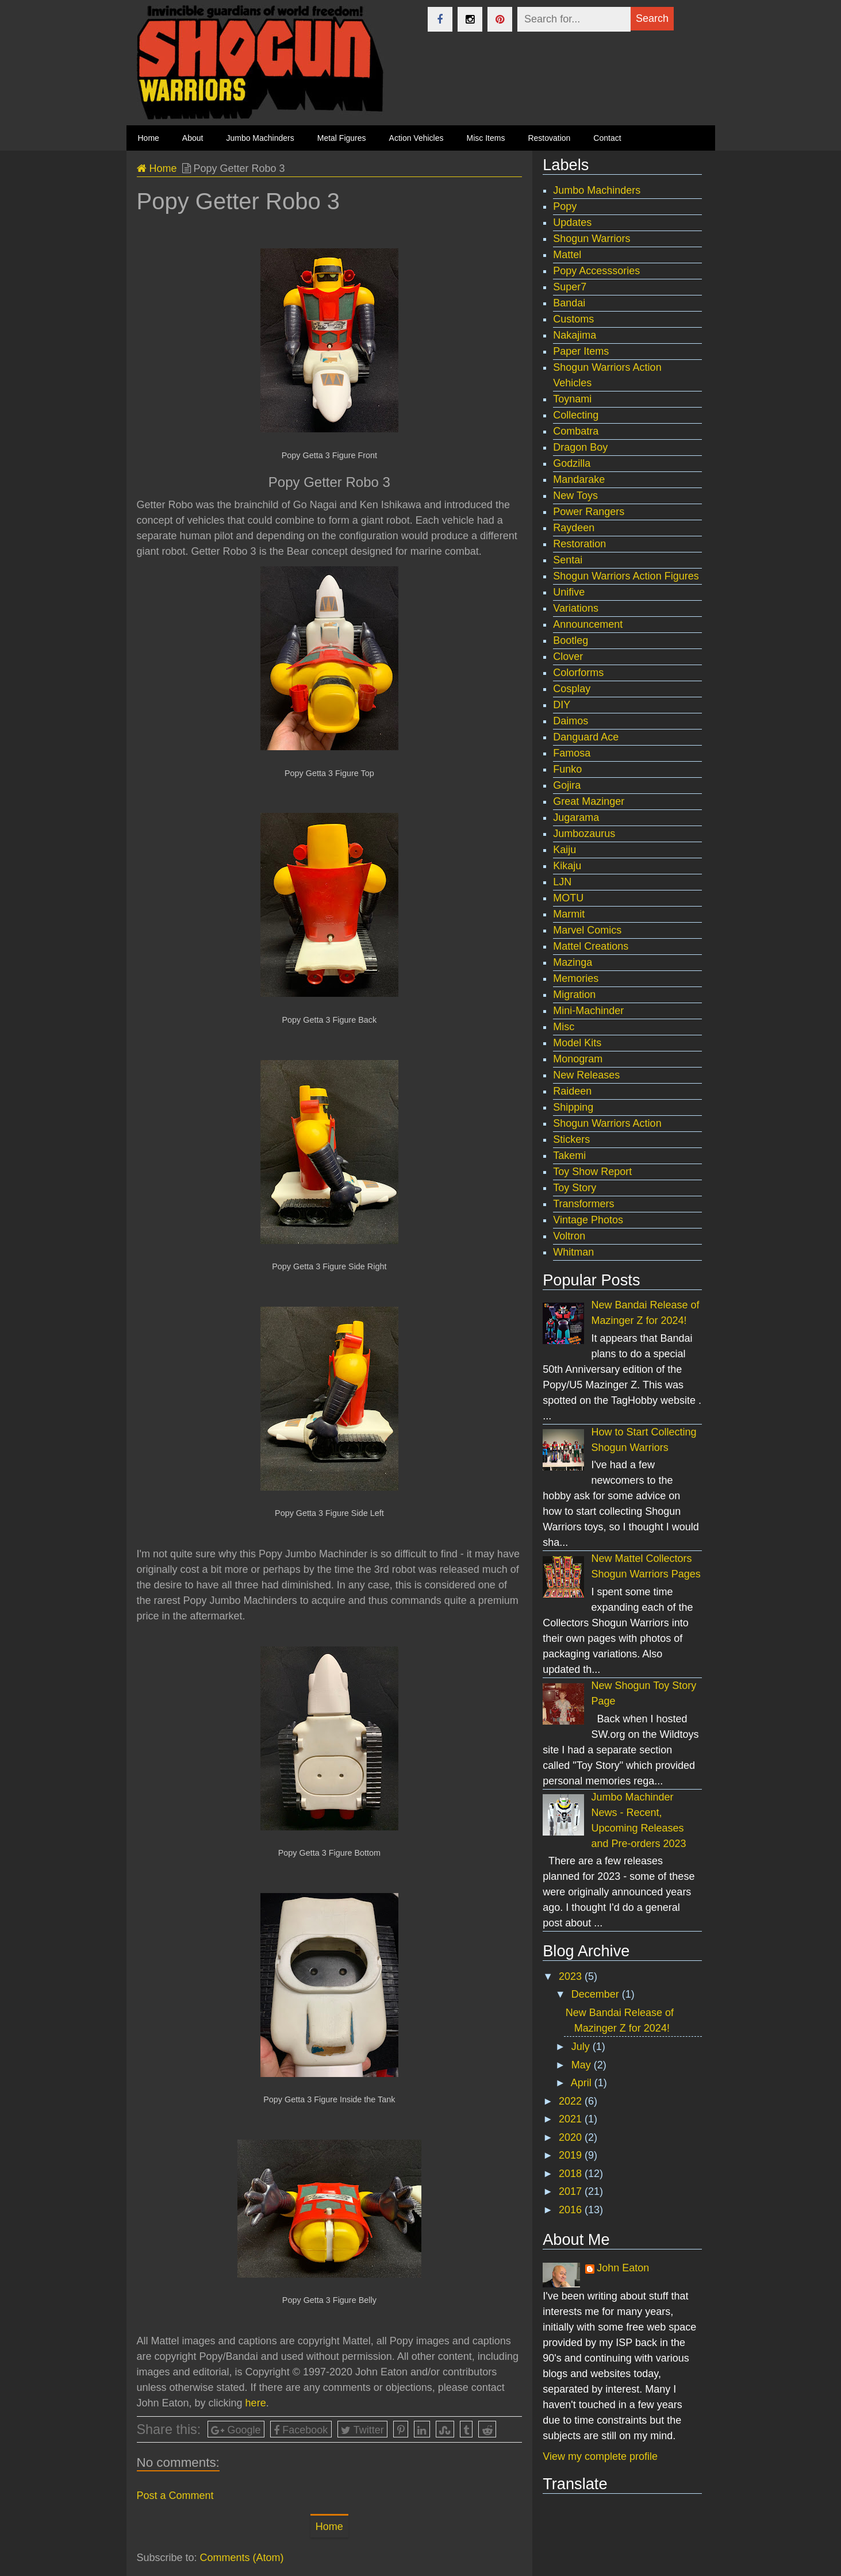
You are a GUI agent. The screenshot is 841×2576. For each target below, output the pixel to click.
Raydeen (573, 527)
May (582, 2065)
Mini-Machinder (588, 1010)
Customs (573, 319)
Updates (572, 222)
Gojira (567, 785)
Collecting (575, 415)
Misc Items (486, 138)
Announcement (588, 624)
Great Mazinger (588, 801)
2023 (572, 1976)
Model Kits (577, 1043)
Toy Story (574, 1187)
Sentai (567, 560)
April (582, 2083)
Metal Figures (341, 138)
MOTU (568, 898)
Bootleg (570, 640)
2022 (572, 2101)
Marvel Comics (587, 930)
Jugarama (576, 817)
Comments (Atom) (242, 2557)
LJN (562, 882)
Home (157, 168)
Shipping (573, 1107)
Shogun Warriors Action (607, 1123)
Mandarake (579, 479)
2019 (572, 2155)
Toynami (572, 399)
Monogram (577, 1059)
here (255, 2403)
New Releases (586, 1075)
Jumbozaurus (584, 833)
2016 (572, 2210)
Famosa (571, 753)
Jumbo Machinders (260, 138)
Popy (565, 206)
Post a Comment (175, 2495)
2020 (572, 2137)
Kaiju (564, 849)
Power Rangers (588, 511)
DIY (561, 705)
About (192, 138)
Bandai (569, 303)
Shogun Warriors (591, 238)
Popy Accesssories (596, 271)
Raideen (572, 1091)
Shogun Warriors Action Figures (625, 576)
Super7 (569, 287)
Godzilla (571, 463)
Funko (567, 769)
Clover (568, 656)
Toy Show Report (592, 1171)
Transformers (583, 1204)
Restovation (549, 138)
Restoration (579, 544)
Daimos (570, 721)
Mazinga (572, 962)
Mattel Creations (590, 946)
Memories (575, 978)
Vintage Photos (588, 1220)
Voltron (569, 1236)
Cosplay (571, 688)
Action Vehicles (416, 138)
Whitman (573, 1252)
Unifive (569, 592)
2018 (572, 2173)
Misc (563, 1026)
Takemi (569, 1155)
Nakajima (574, 335)
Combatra (575, 431)
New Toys (575, 495)
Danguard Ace (586, 737)
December (596, 1994)
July (582, 2046)
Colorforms (578, 672)
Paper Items (581, 351)
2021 (572, 2119)
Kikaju (567, 866)
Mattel (567, 254)
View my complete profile (600, 2456)
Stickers (571, 1139)
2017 (572, 2191)
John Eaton (623, 2268)
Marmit (569, 914)
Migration (574, 994)
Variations (575, 608)
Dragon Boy (580, 447)
